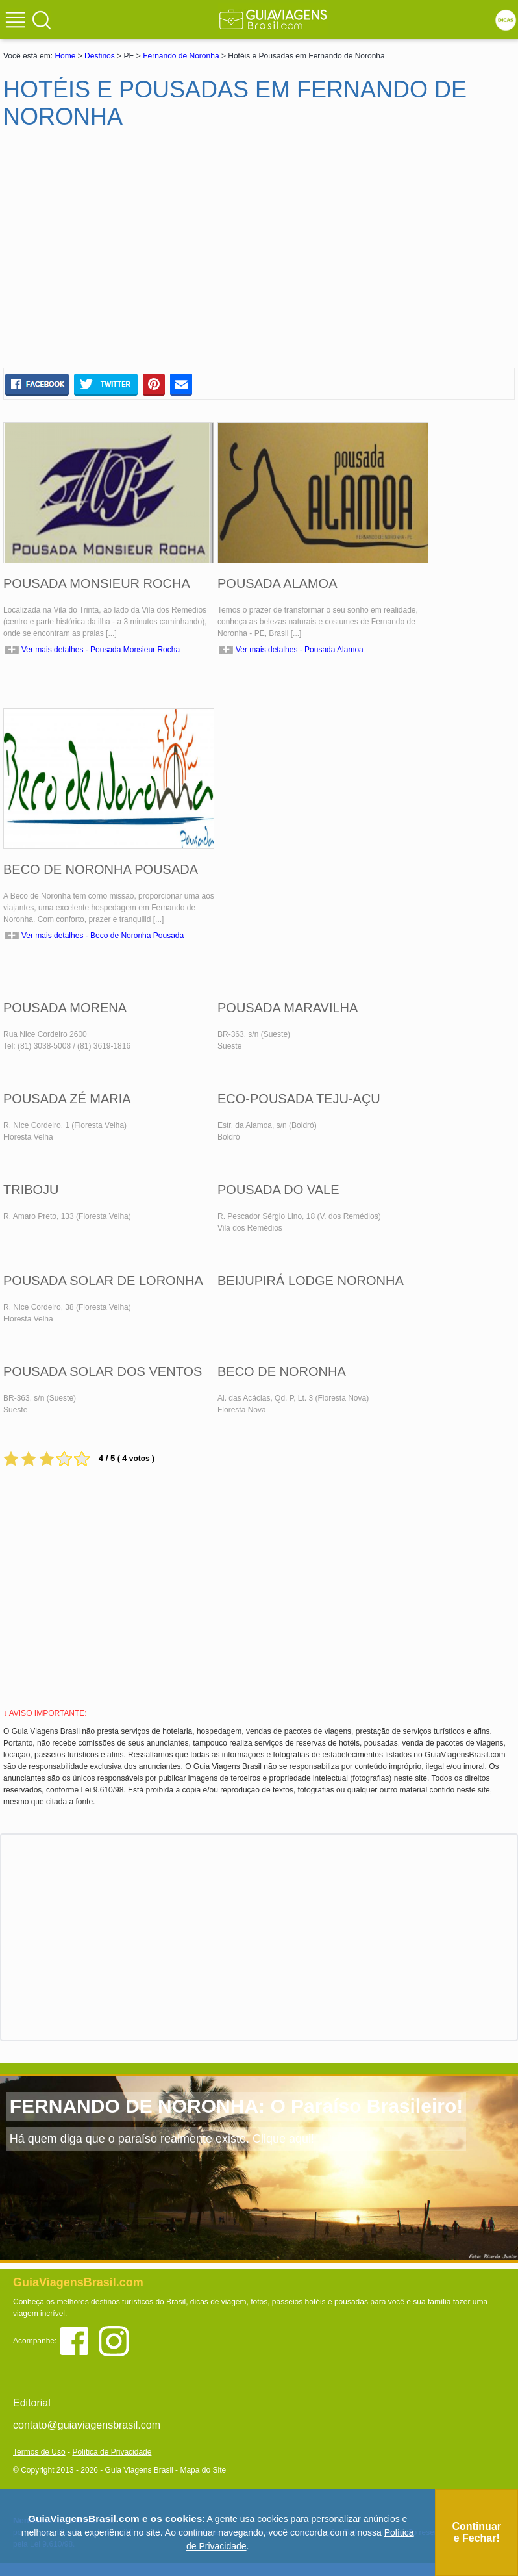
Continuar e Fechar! (476, 2532)
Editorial (32, 2402)
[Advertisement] (128, 254)
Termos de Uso (39, 2451)
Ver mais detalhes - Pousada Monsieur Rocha (100, 649)
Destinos (99, 55)
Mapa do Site (203, 2470)
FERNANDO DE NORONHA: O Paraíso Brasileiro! (236, 2106)
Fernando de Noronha (181, 55)
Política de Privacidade (111, 2451)
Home (65, 55)
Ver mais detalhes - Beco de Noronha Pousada (102, 935)
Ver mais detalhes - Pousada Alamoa (300, 649)
